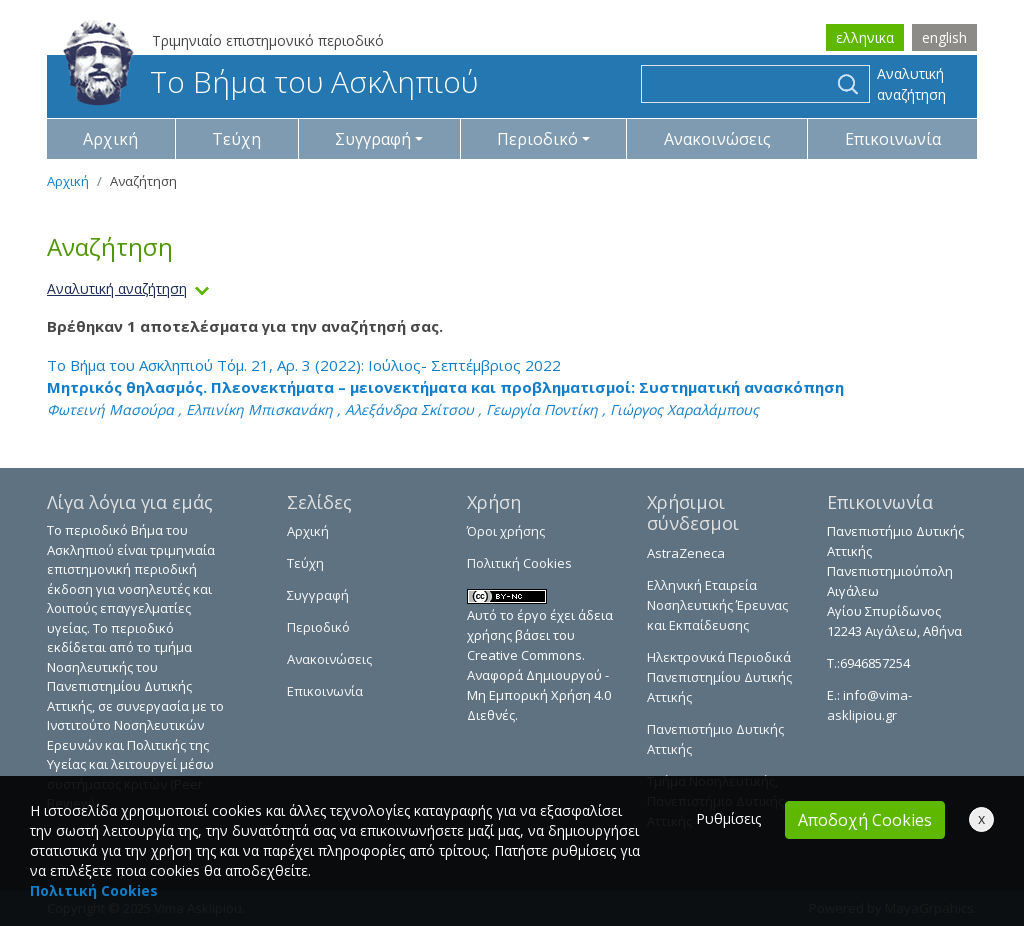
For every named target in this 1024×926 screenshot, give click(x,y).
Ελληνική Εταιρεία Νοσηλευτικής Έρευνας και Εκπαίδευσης (717, 605)
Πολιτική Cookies (519, 563)
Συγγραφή (318, 595)
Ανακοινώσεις (717, 139)
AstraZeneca (686, 553)
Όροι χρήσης (506, 531)
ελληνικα (865, 37)
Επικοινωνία (893, 139)
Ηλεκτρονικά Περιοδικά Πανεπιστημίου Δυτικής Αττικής (719, 677)
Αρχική (110, 139)
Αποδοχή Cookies (865, 820)
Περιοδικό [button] (537, 139)
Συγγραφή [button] (373, 139)
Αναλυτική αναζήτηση (911, 84)
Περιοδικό (318, 627)
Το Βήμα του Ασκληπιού (270, 81)
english (944, 37)
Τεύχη (236, 139)
